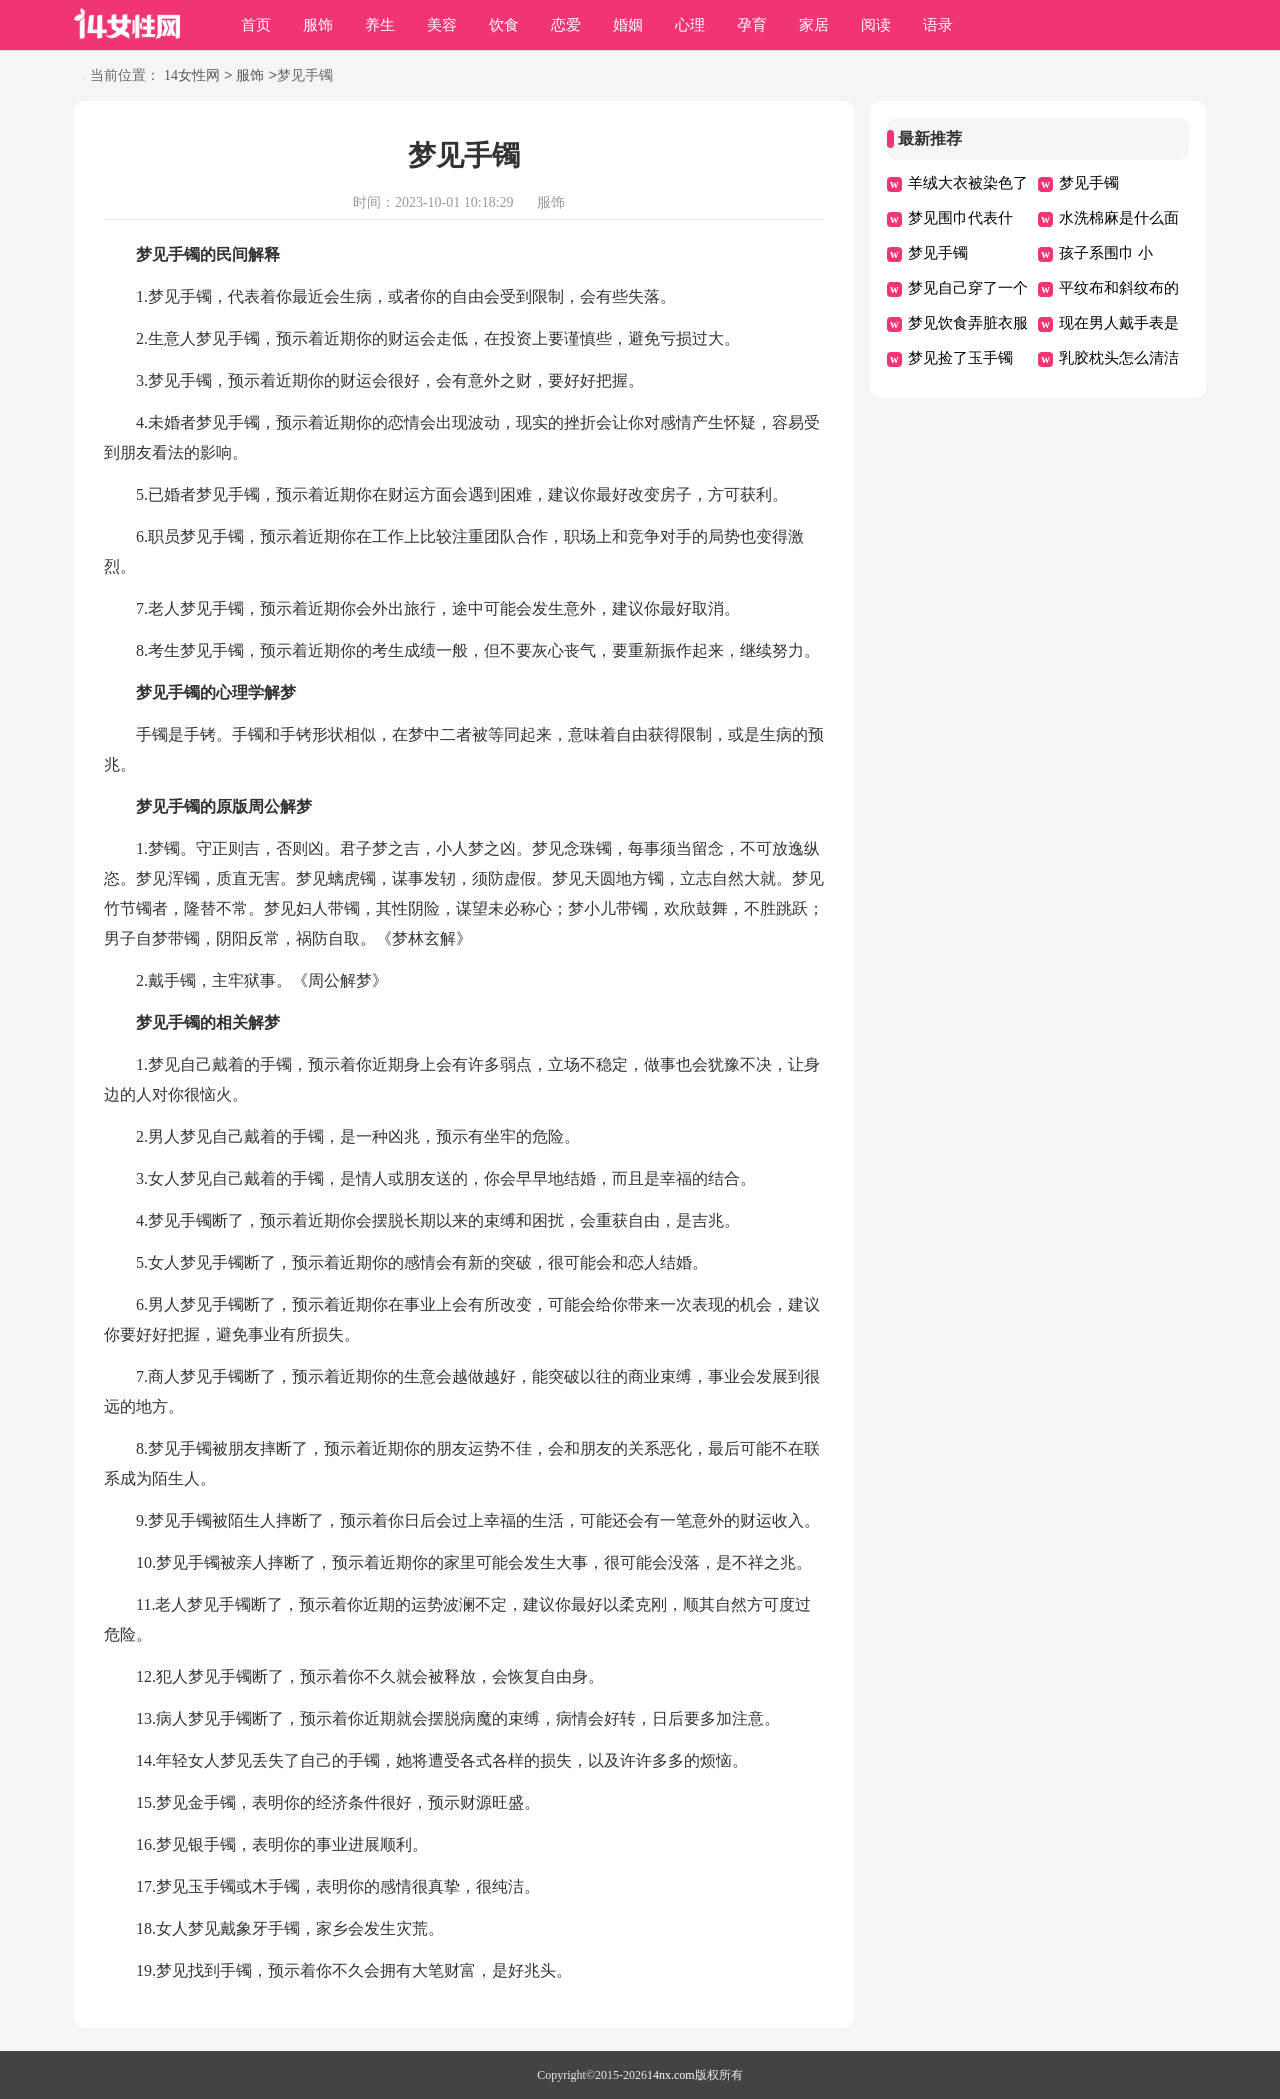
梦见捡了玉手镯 (960, 358)
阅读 (876, 25)
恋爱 (566, 25)
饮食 (504, 25)
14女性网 (192, 76)
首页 (256, 25)
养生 (380, 25)
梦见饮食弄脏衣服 (968, 323)
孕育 (752, 25)
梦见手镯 (1089, 183)
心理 (690, 25)
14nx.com (671, 2075)
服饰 (318, 25)
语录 (938, 25)
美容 (442, 25)
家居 (814, 25)
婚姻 (628, 25)
